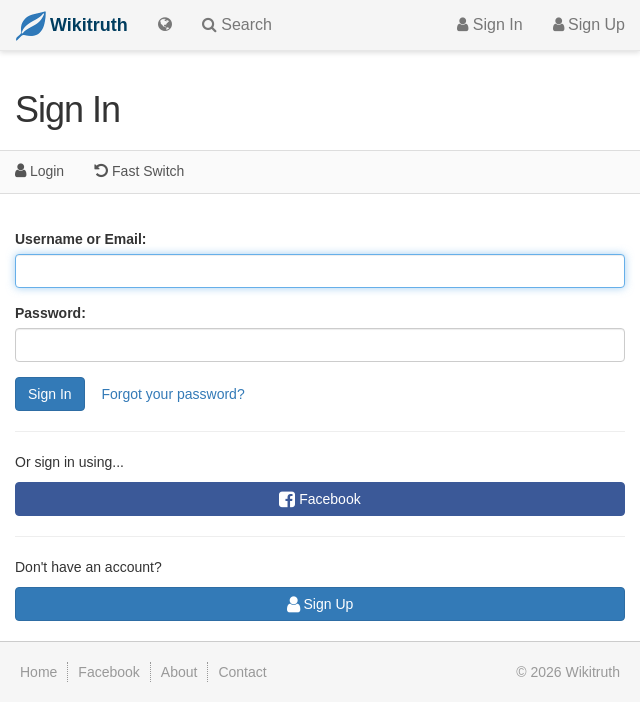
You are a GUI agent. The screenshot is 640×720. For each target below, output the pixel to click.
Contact (242, 672)
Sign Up (589, 24)
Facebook (319, 499)
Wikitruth (593, 672)
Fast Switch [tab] (139, 170)
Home (38, 672)
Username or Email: (81, 239)
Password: (50, 313)
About (179, 672)
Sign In (489, 24)
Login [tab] (39, 170)
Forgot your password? (172, 394)
